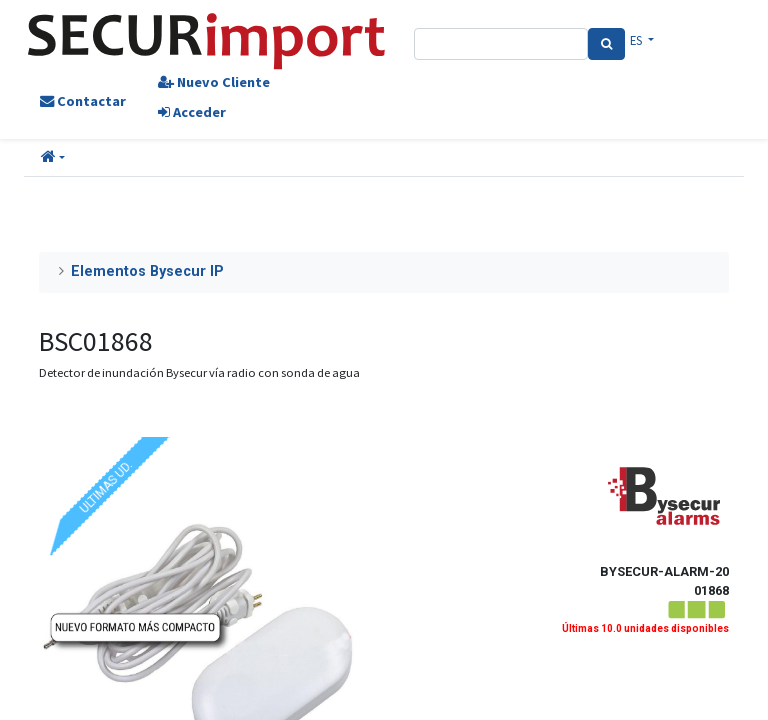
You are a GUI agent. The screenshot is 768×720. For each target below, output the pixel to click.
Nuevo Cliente (214, 82)
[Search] (606, 44)
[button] (53, 158)
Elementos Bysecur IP (147, 271)
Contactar (83, 101)
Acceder (192, 112)
